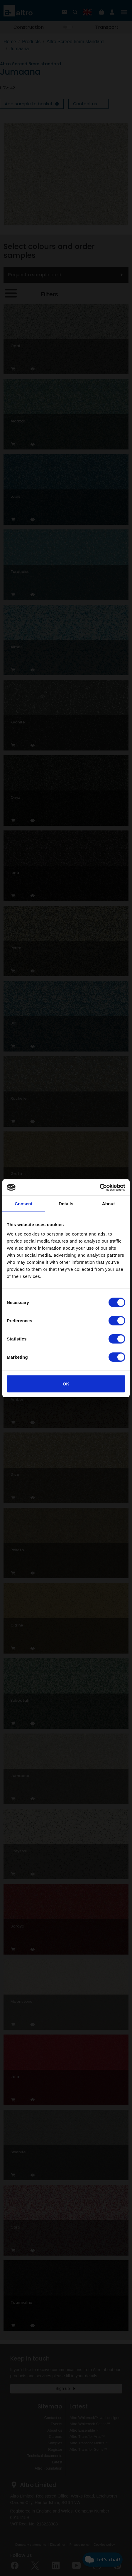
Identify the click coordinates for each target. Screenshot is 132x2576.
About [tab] (108, 1203)
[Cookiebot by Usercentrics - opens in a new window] (99, 1187)
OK (66, 1383)
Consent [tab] (24, 1203)
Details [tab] (66, 1203)
